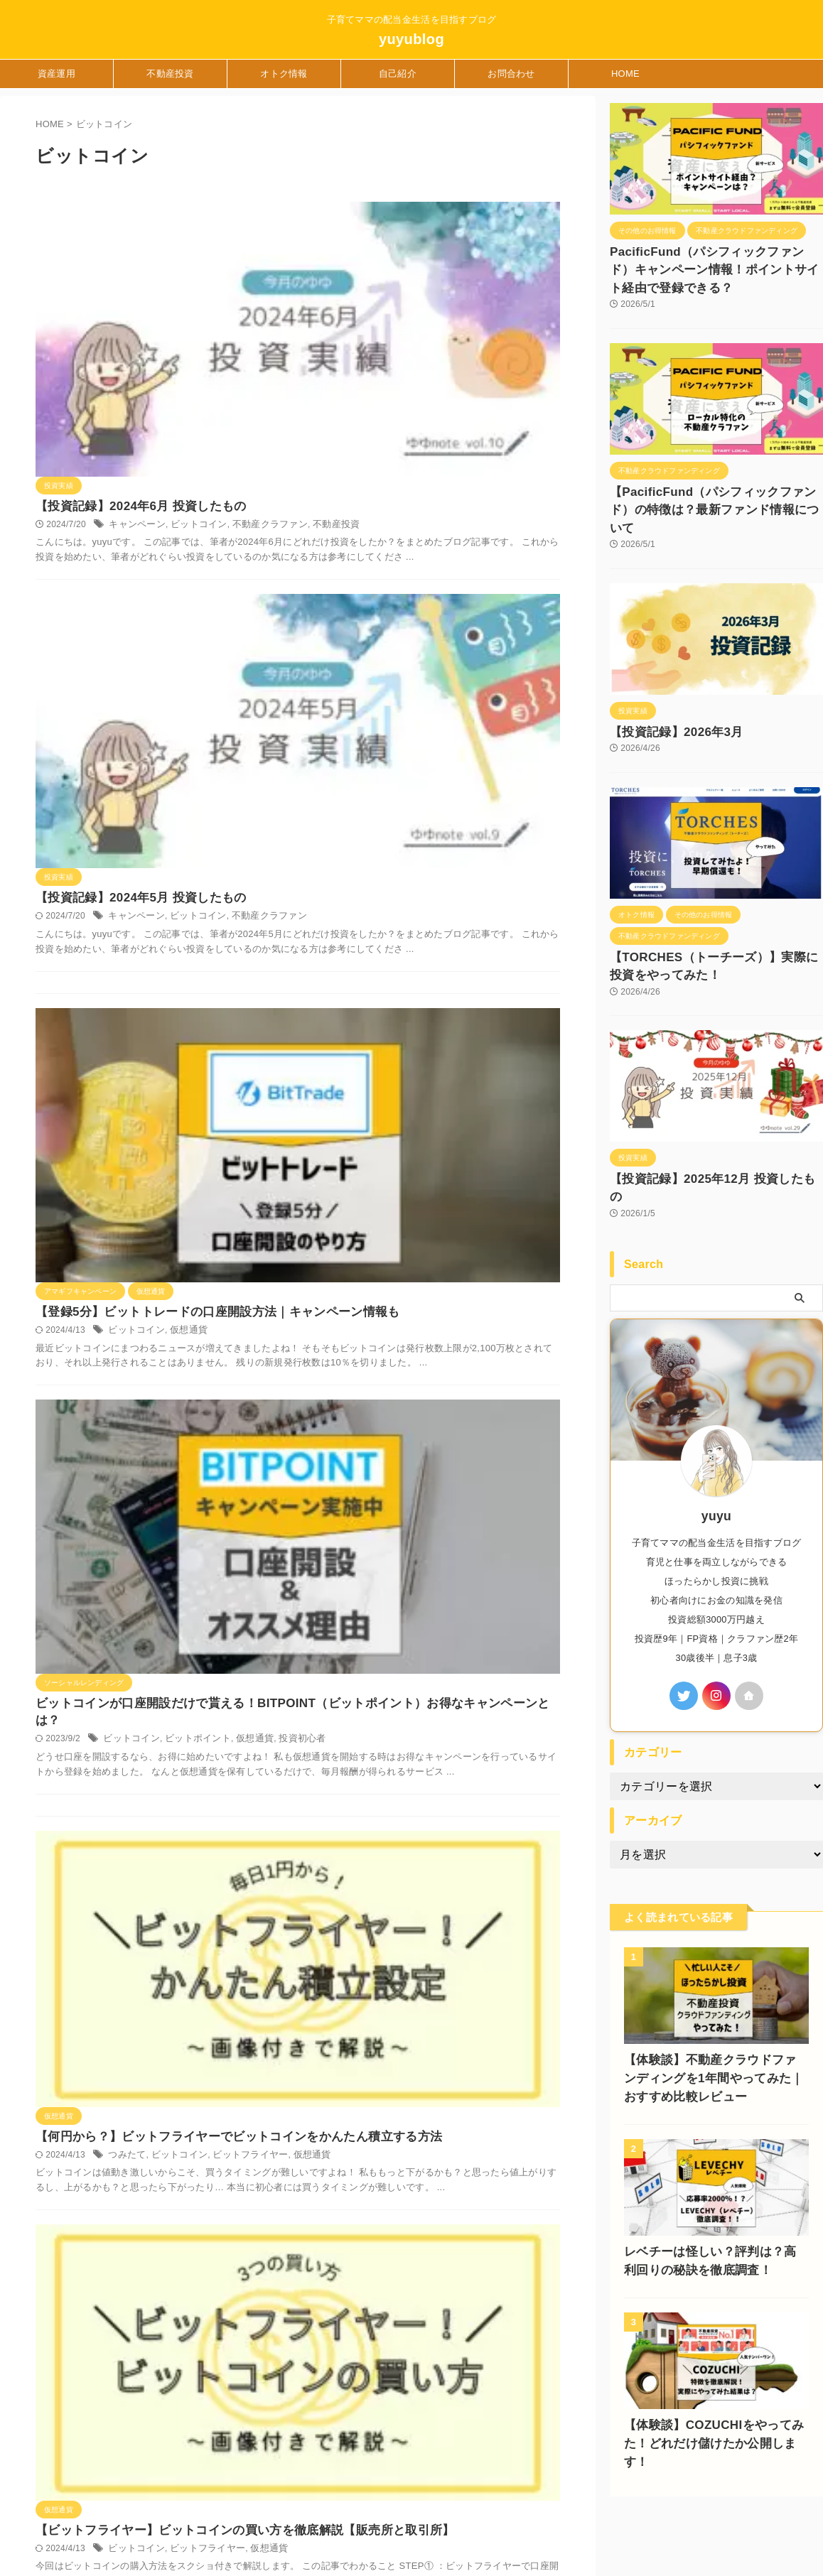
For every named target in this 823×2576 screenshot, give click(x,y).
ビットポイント (415, 769)
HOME (625, 73)
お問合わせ (511, 73)
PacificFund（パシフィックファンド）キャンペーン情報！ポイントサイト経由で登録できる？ (716, 266)
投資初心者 (512, 769)
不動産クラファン (482, 251)
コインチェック (362, 1446)
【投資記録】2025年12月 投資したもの (700, 1142)
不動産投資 (169, 73)
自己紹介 (397, 73)
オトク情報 (283, 73)
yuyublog (411, 39)
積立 (503, 1446)
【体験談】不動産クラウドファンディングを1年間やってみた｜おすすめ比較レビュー (714, 2022)
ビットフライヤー (464, 958)
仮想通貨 (406, 602)
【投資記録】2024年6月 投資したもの (358, 232)
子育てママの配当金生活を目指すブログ (89, 2464)
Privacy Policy (309, 2490)
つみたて (349, 958)
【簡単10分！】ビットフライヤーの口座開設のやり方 (399, 1261)
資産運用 (56, 73)
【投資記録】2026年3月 (665, 702)
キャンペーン (358, 251)
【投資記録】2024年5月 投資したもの (358, 395)
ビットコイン (416, 251)
